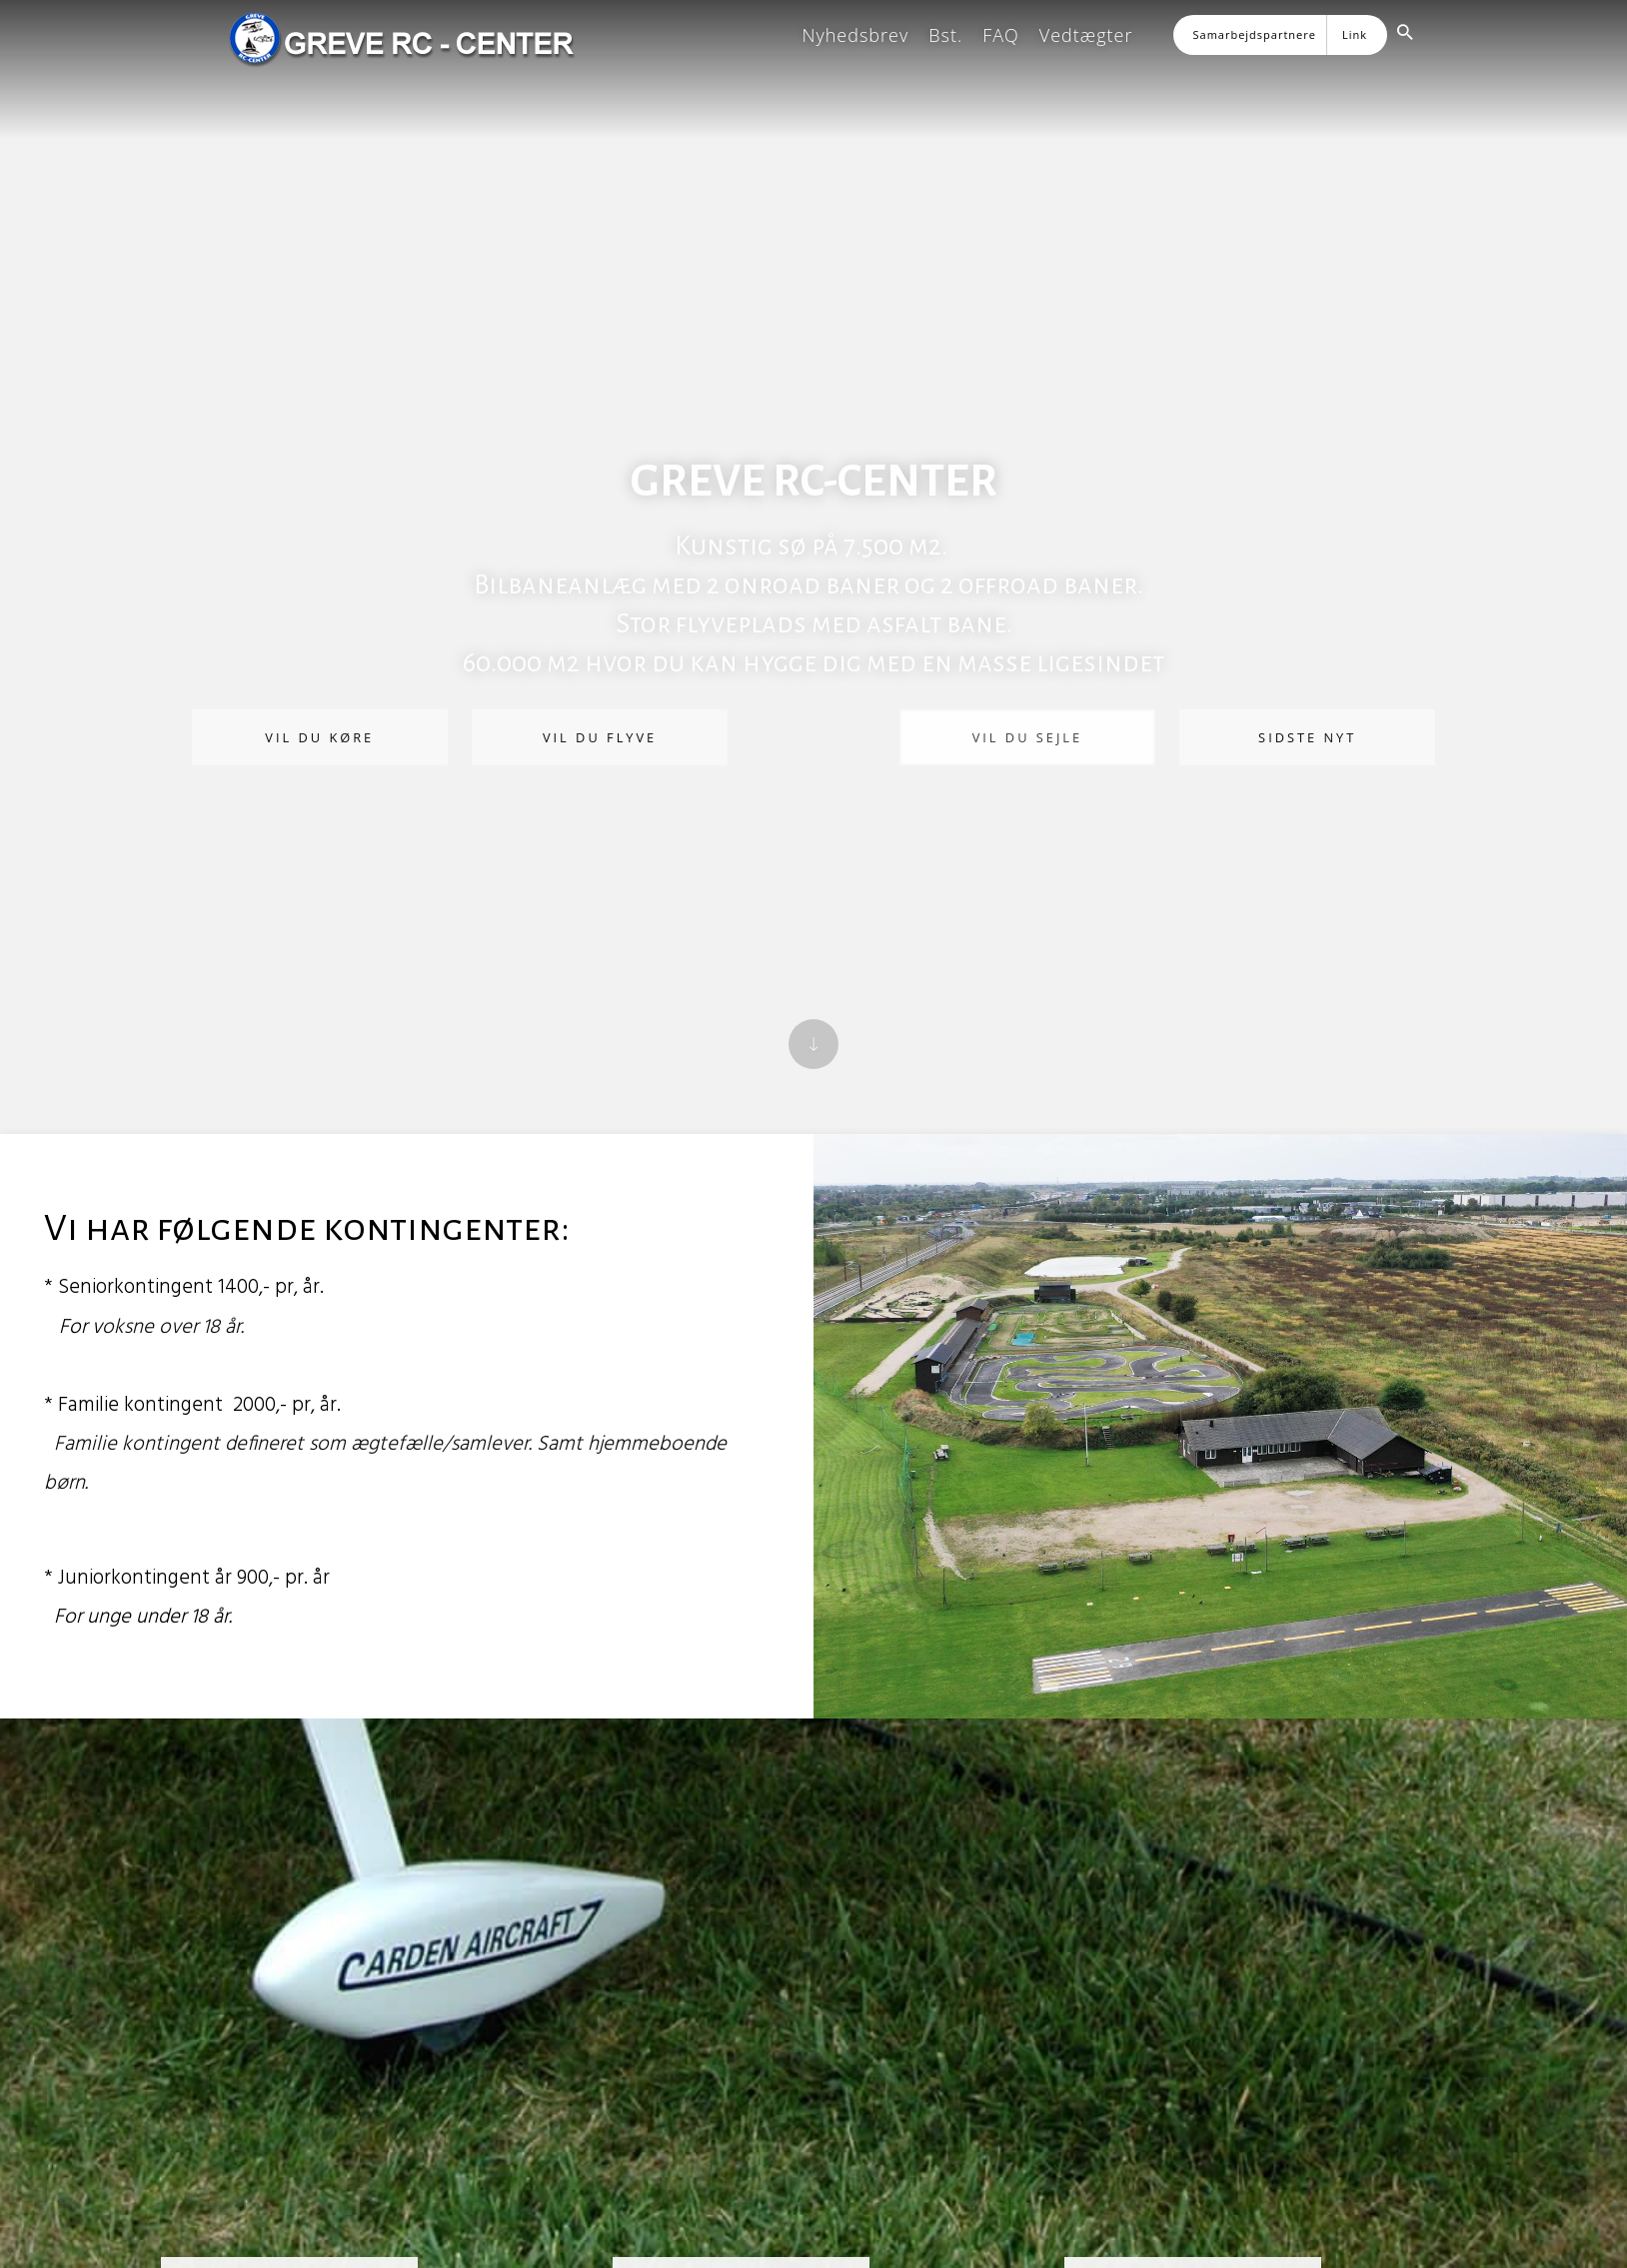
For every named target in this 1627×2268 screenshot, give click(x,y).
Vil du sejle (1023, 737)
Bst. (945, 35)
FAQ (1000, 35)
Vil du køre (325, 737)
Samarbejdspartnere (1254, 34)
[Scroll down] (813, 1044)
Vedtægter (1086, 35)
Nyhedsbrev (855, 35)
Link (1354, 34)
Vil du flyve (603, 737)
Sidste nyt (1302, 737)
